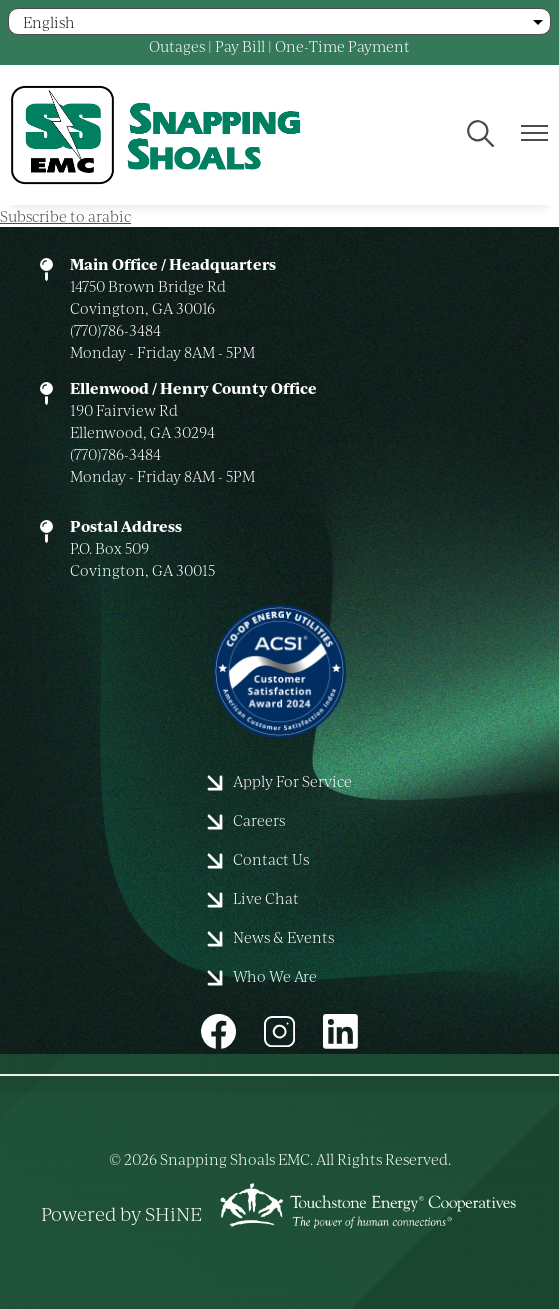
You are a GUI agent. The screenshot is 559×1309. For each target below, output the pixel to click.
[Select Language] (279, 21)
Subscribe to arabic (65, 216)
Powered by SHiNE (121, 1213)
